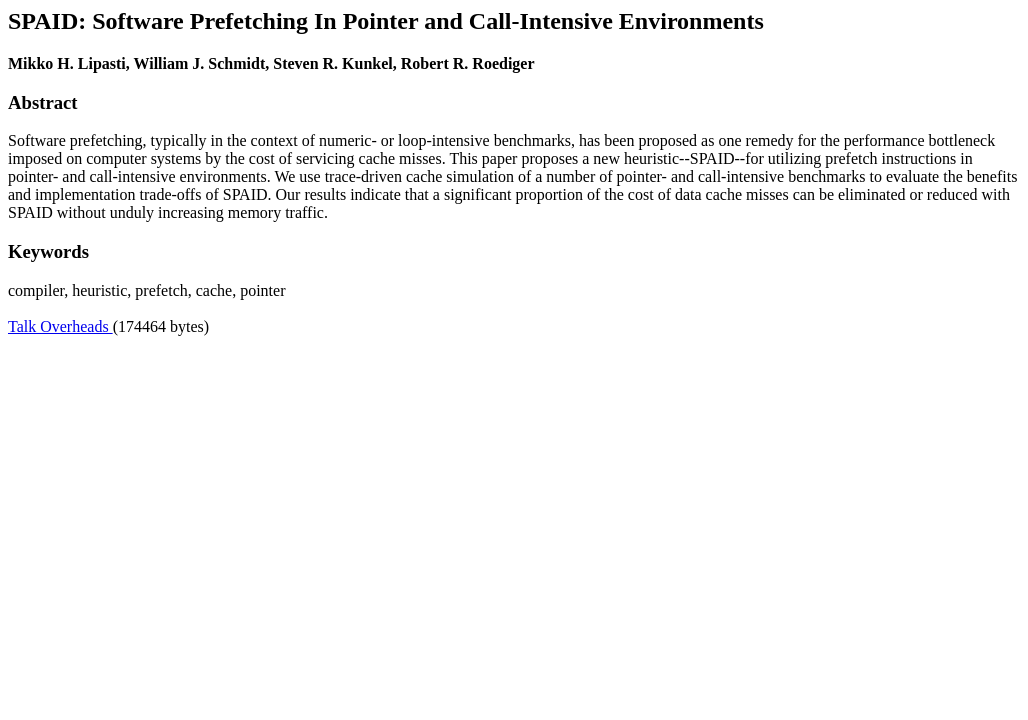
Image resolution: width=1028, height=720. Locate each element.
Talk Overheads (60, 326)
